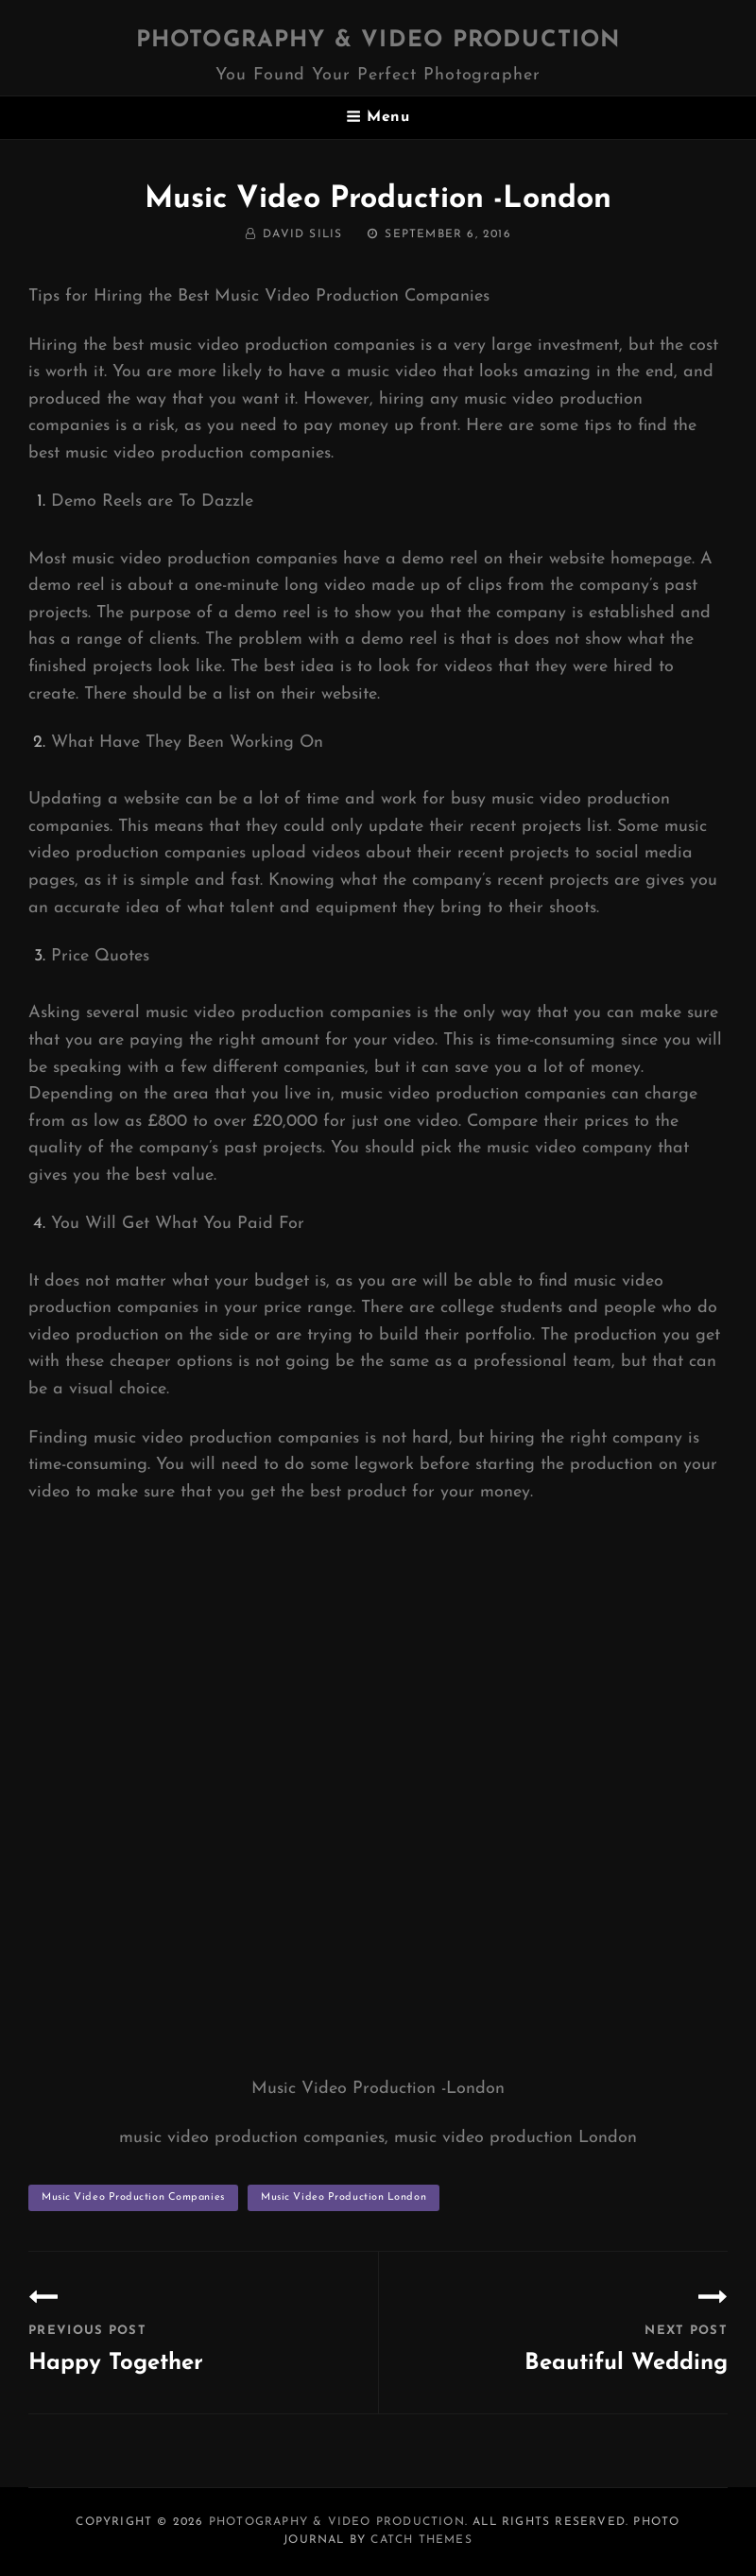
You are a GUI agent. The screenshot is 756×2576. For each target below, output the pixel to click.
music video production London (343, 2197)
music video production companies (133, 2197)
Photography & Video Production (378, 40)
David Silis (302, 234)
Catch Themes (421, 2540)
